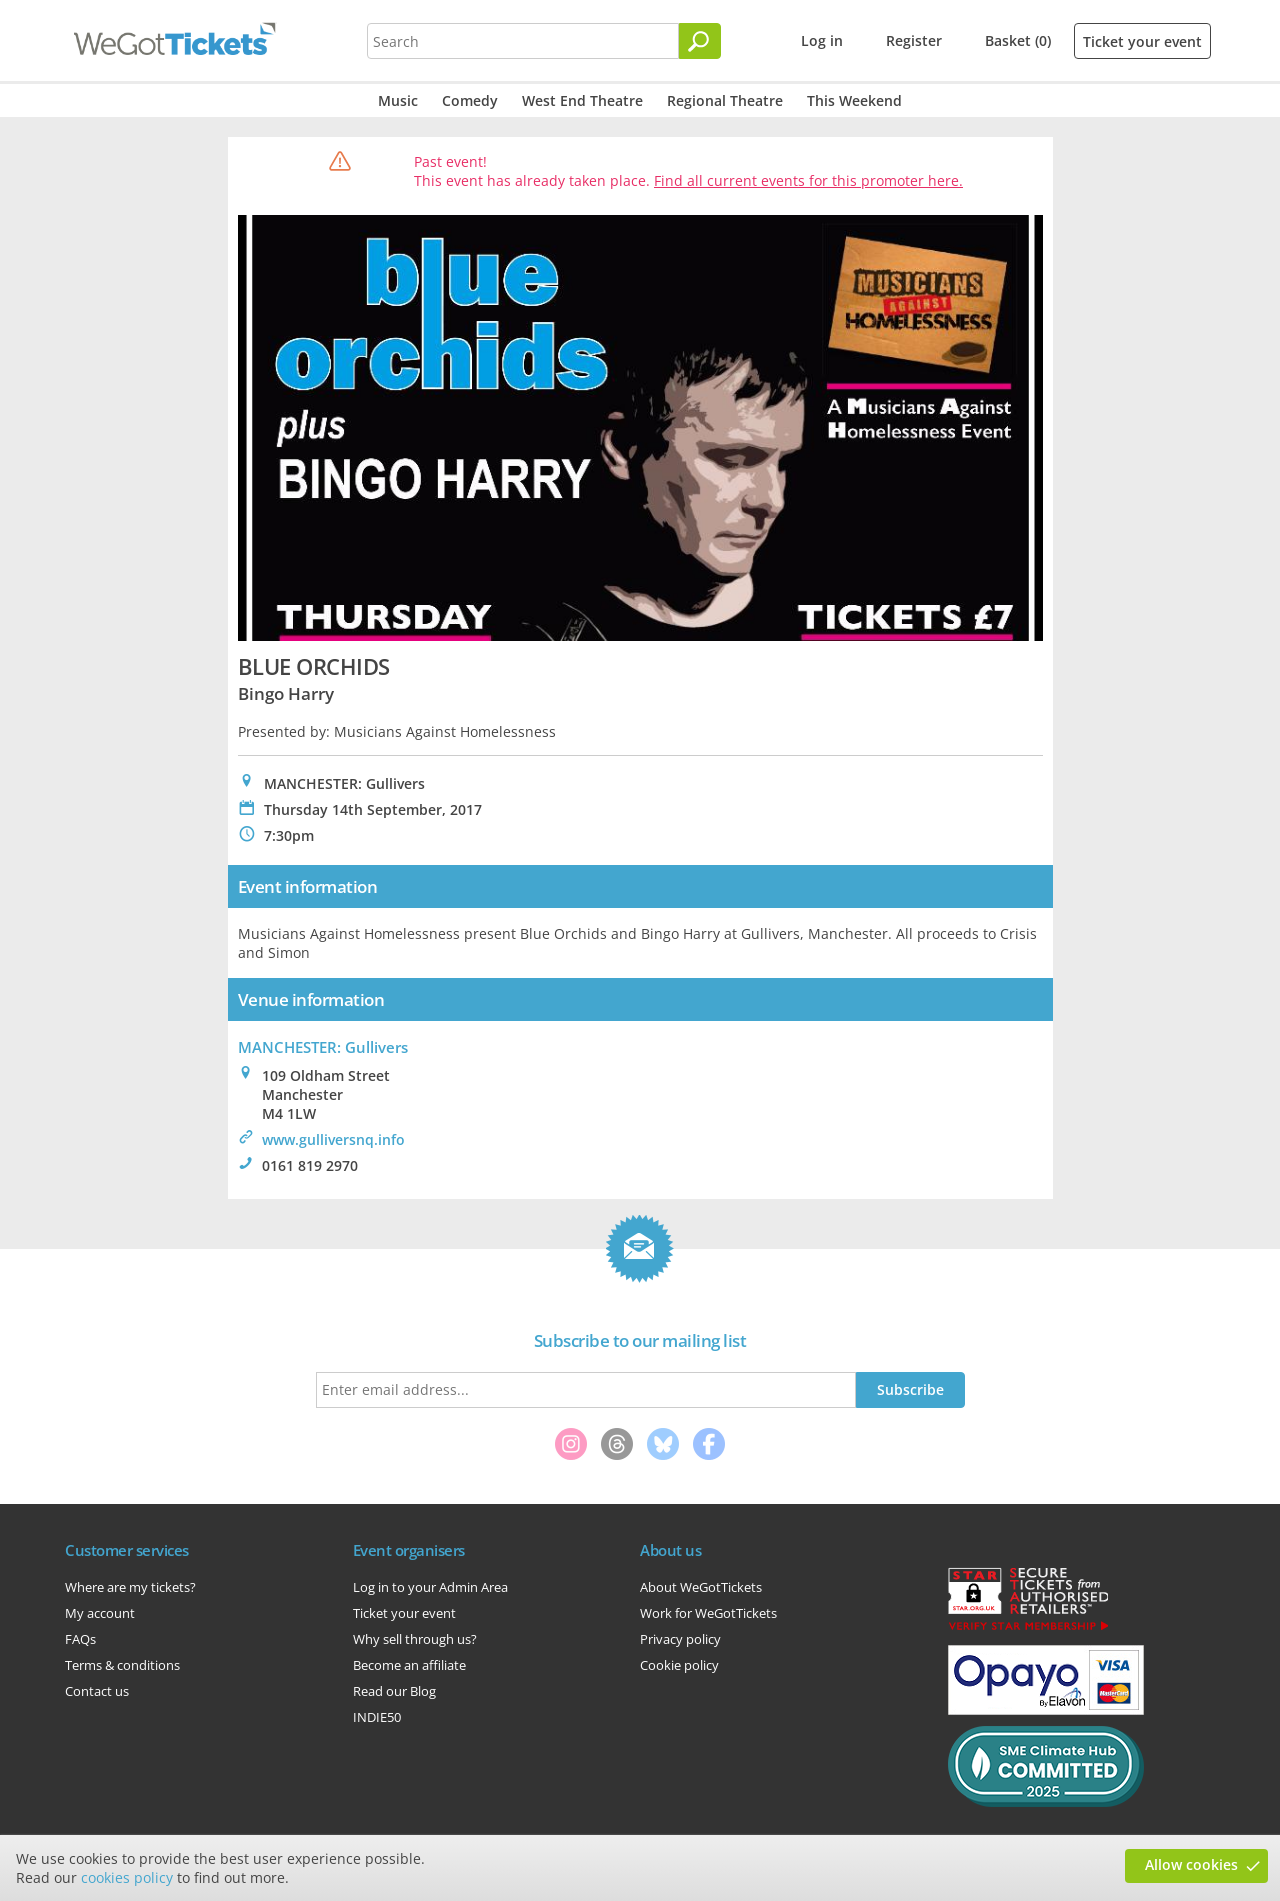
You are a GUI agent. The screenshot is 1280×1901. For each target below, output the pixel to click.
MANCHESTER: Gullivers (323, 1047)
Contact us (97, 1691)
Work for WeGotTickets (708, 1613)
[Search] (700, 41)
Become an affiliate (409, 1665)
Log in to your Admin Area (430, 1587)
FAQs (80, 1639)
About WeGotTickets (701, 1587)
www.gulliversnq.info (333, 1139)
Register (914, 40)
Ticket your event (1142, 41)
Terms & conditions (122, 1665)
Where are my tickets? (130, 1587)
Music (398, 100)
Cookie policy (679, 1665)
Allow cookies (1191, 1864)
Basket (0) (1018, 40)
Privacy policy (680, 1639)
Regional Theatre (725, 100)
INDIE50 (377, 1717)
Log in (822, 40)
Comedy (470, 100)
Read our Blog (394, 1691)
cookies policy (127, 1877)
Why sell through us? (415, 1639)
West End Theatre (582, 100)
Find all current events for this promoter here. (808, 180)
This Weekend (854, 100)
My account (100, 1613)
